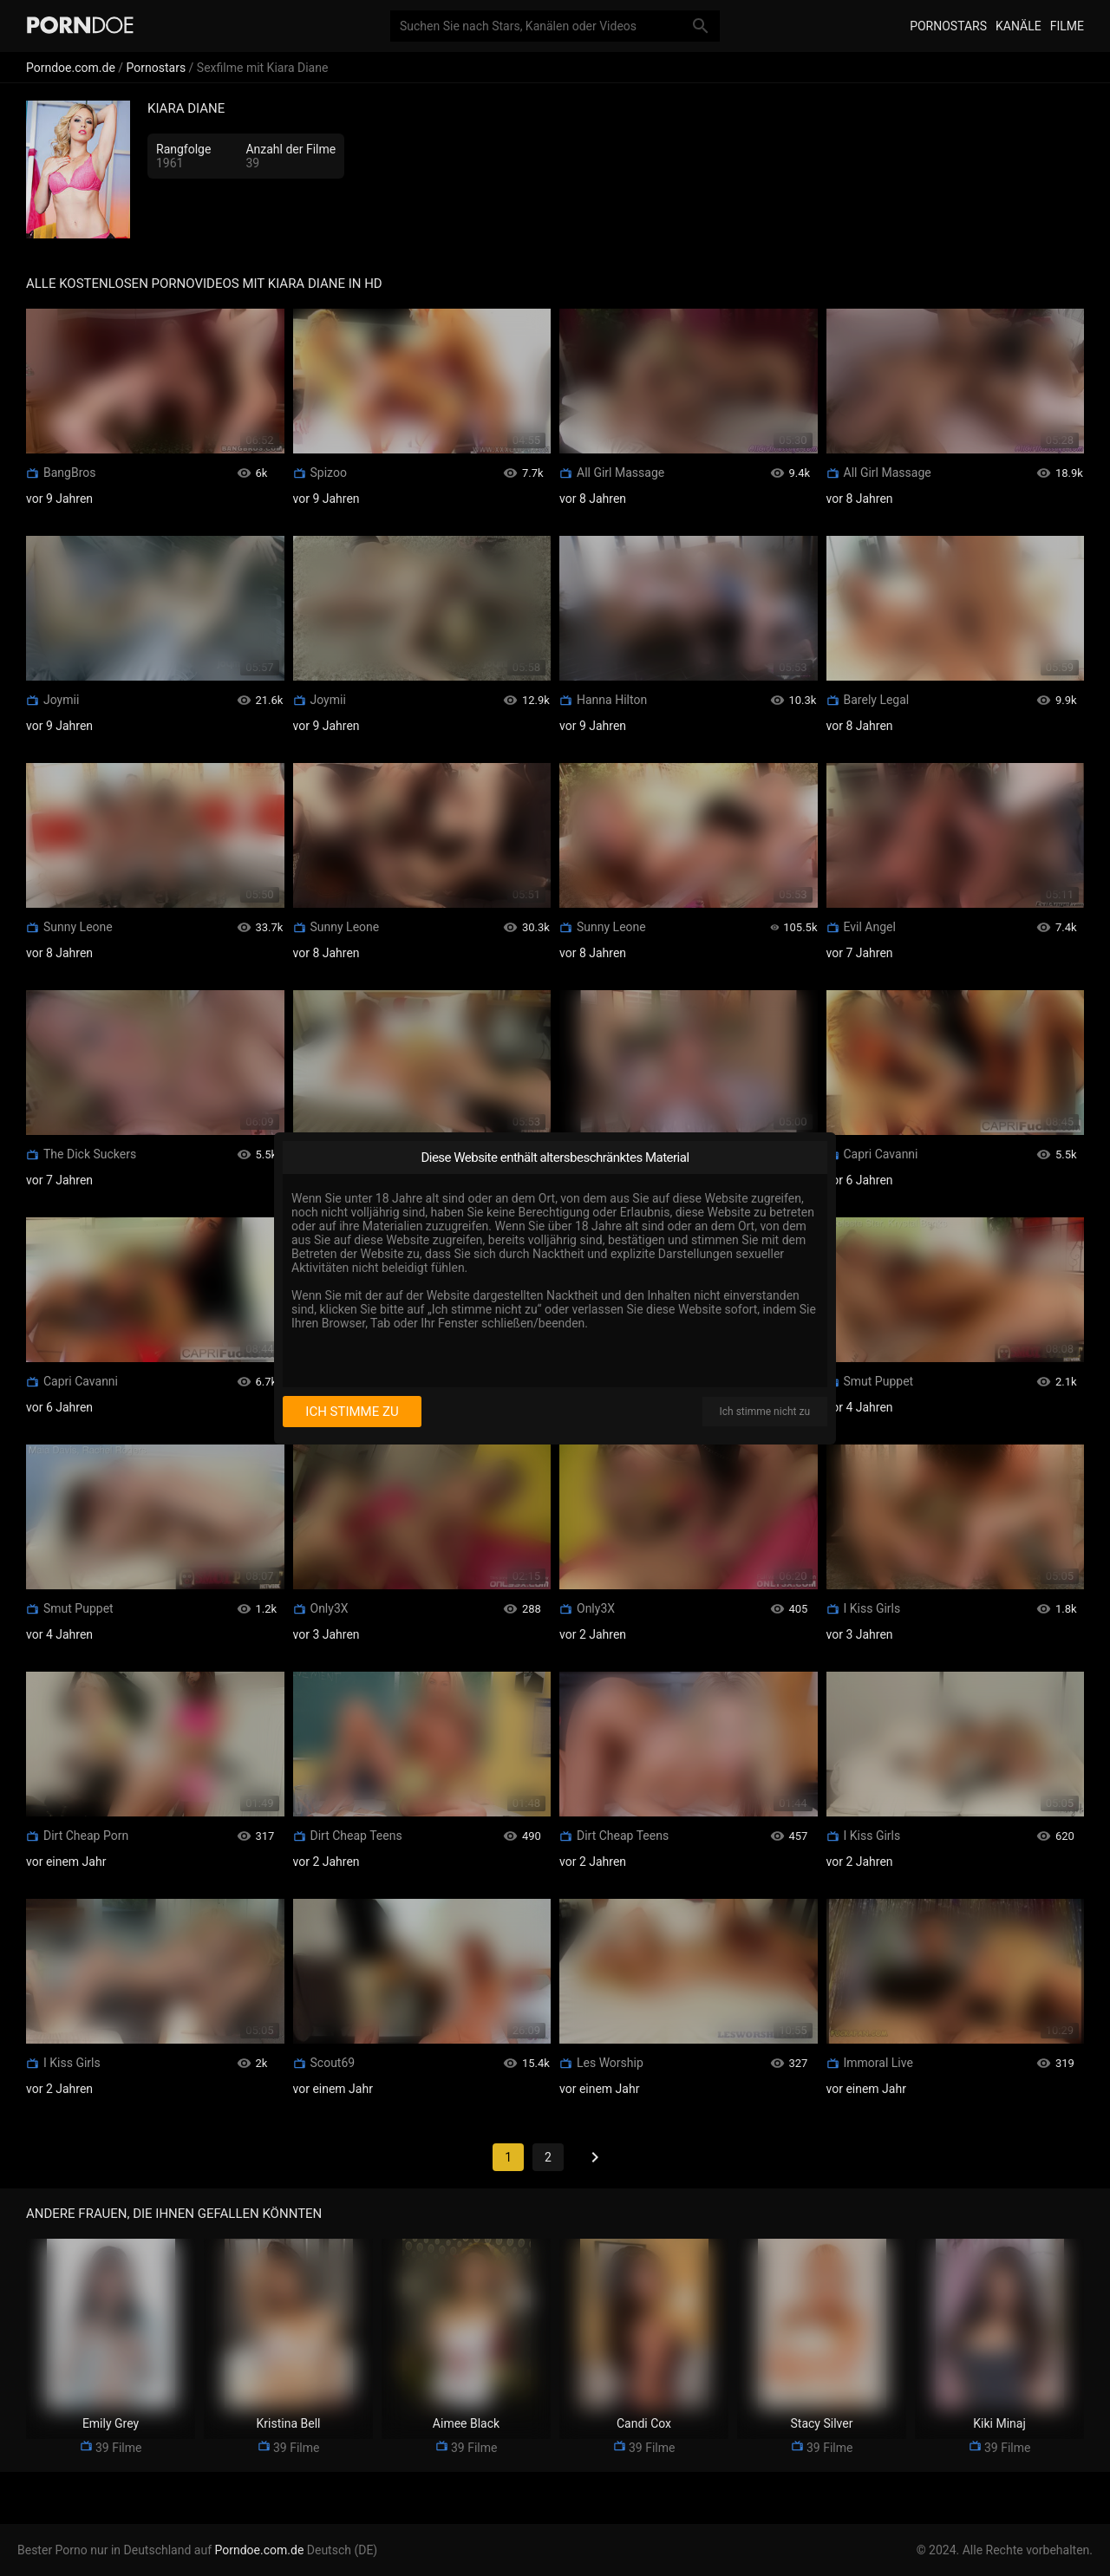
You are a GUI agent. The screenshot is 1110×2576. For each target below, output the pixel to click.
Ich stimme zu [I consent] (351, 1411)
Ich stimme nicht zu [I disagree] (765, 1411)
